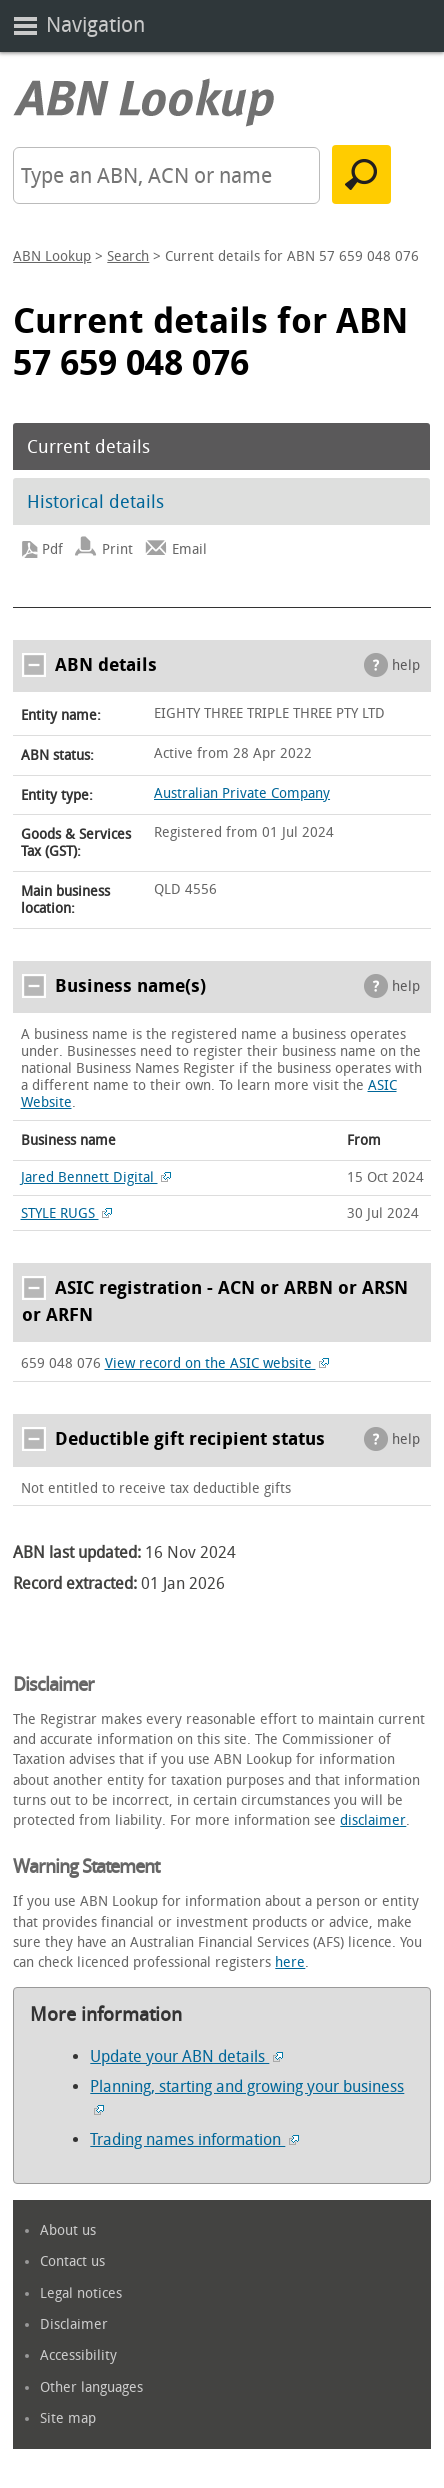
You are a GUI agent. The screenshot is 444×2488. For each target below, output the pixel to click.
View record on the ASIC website (217, 1363)
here (290, 1962)
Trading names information (194, 2139)
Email (189, 549)
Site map (68, 2418)
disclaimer (373, 1820)
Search (128, 256)
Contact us (72, 2261)
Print (117, 549)
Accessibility (78, 2355)
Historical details (95, 502)
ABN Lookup (52, 256)
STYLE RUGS (67, 1213)
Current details (88, 447)
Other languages (91, 2387)
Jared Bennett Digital (96, 1177)
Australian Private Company (242, 793)
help (406, 665)
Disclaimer (74, 2324)
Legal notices (81, 2293)
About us (68, 2230)
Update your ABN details (186, 2056)
